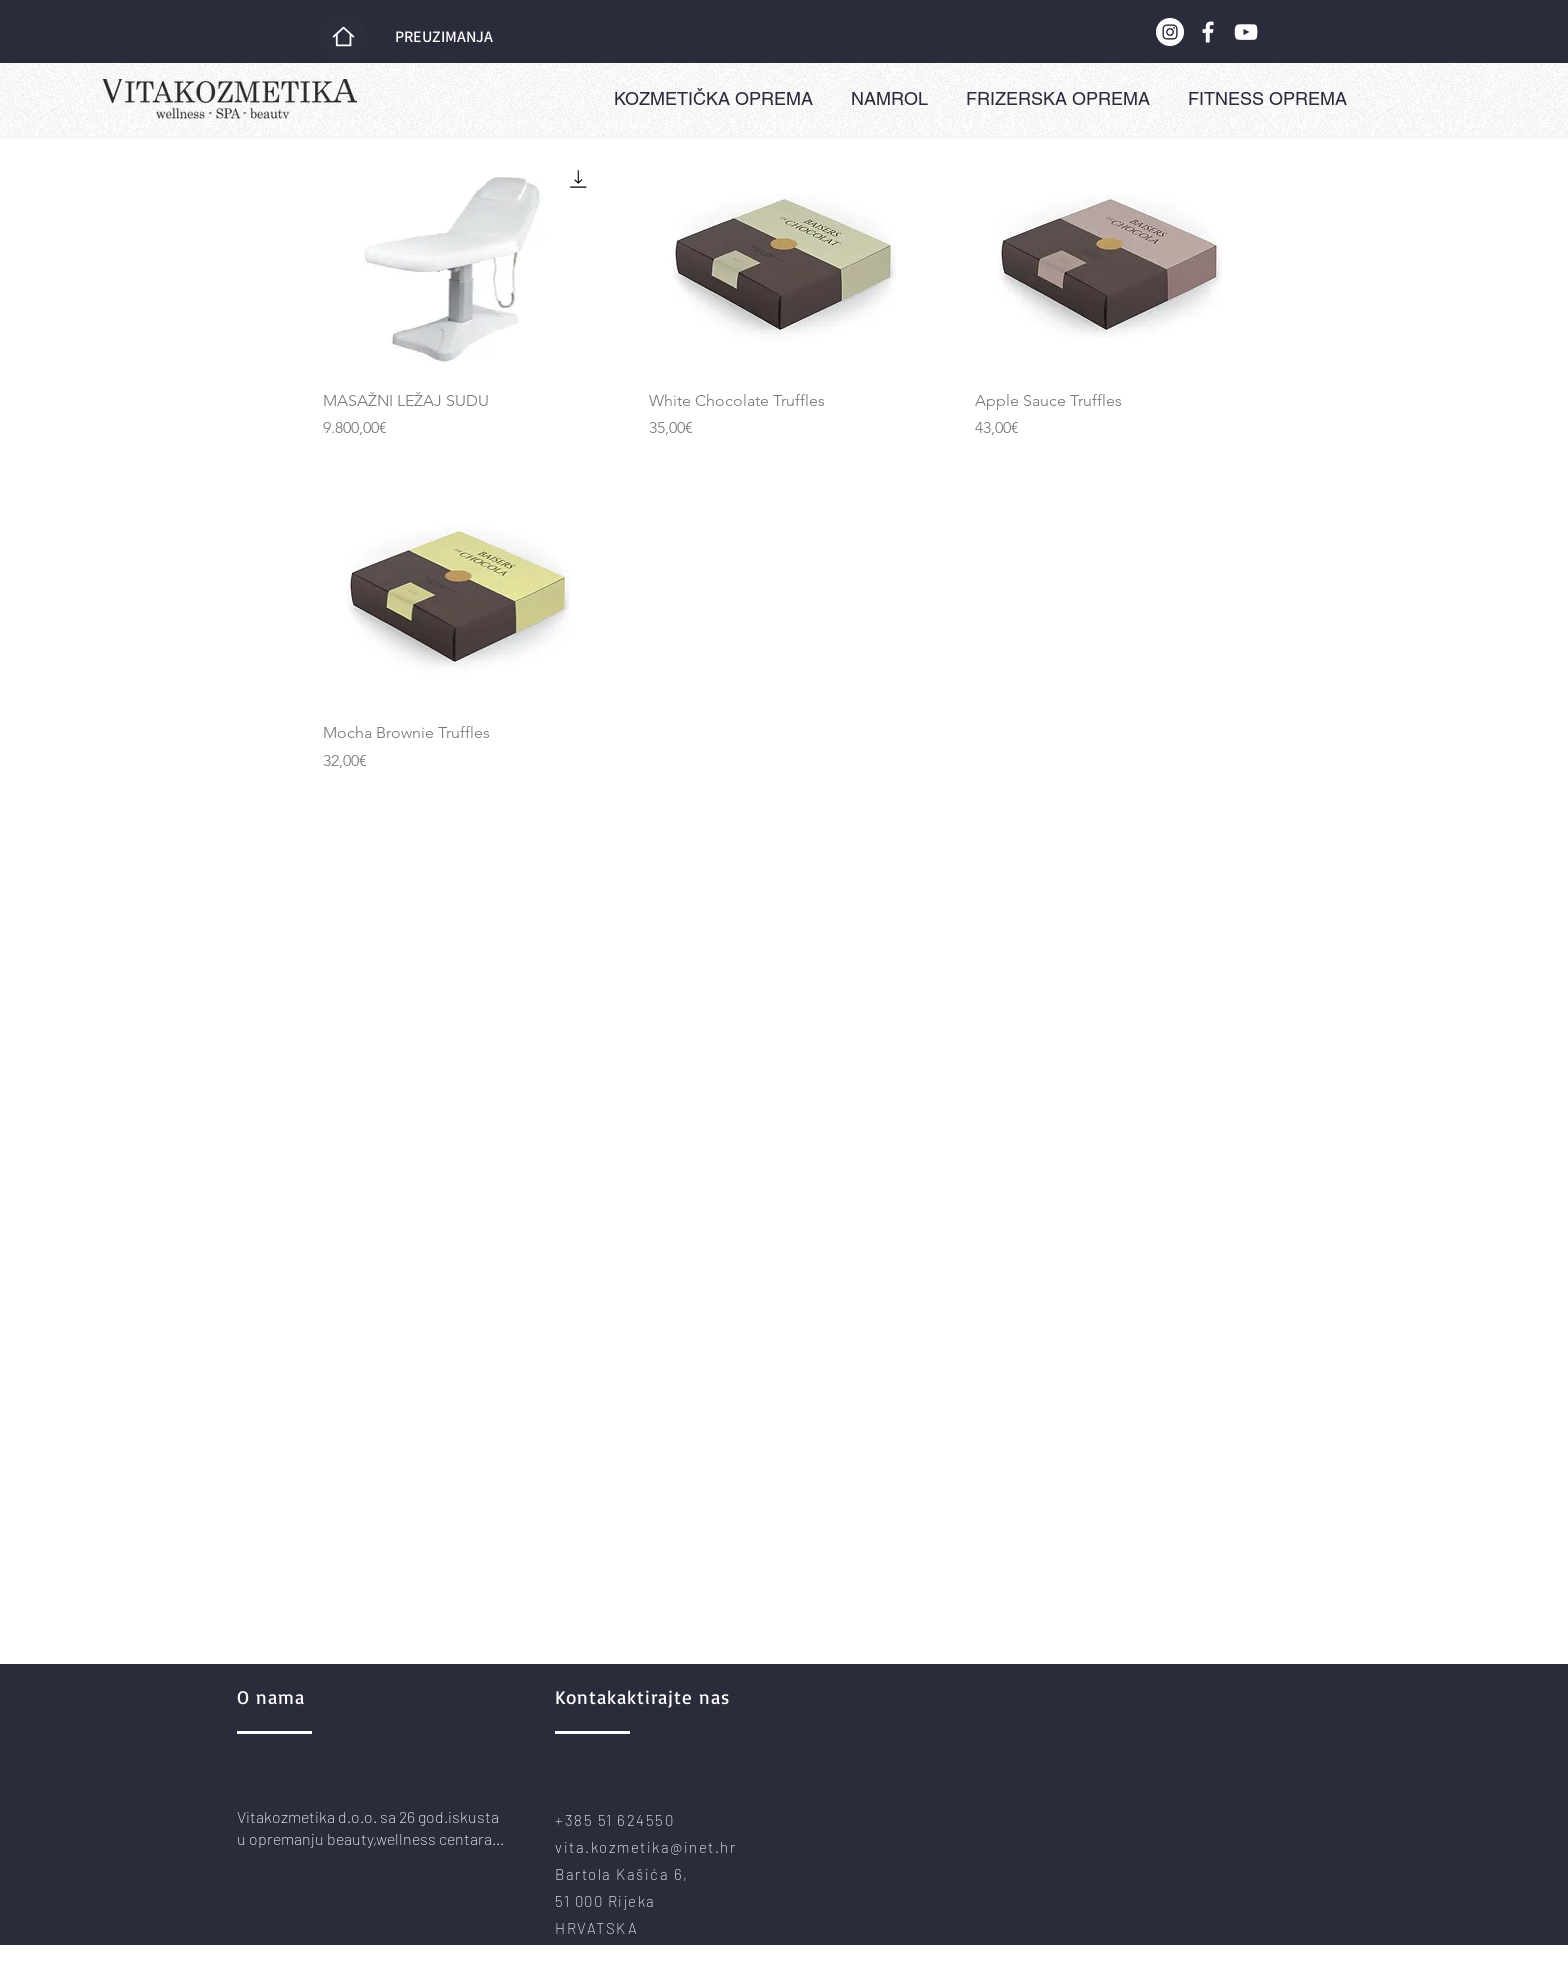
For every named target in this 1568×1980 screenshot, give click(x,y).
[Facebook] (1208, 32)
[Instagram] (1170, 32)
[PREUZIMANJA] (446, 37)
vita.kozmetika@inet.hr (645, 1847)
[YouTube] (1246, 32)
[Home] (343, 36)
